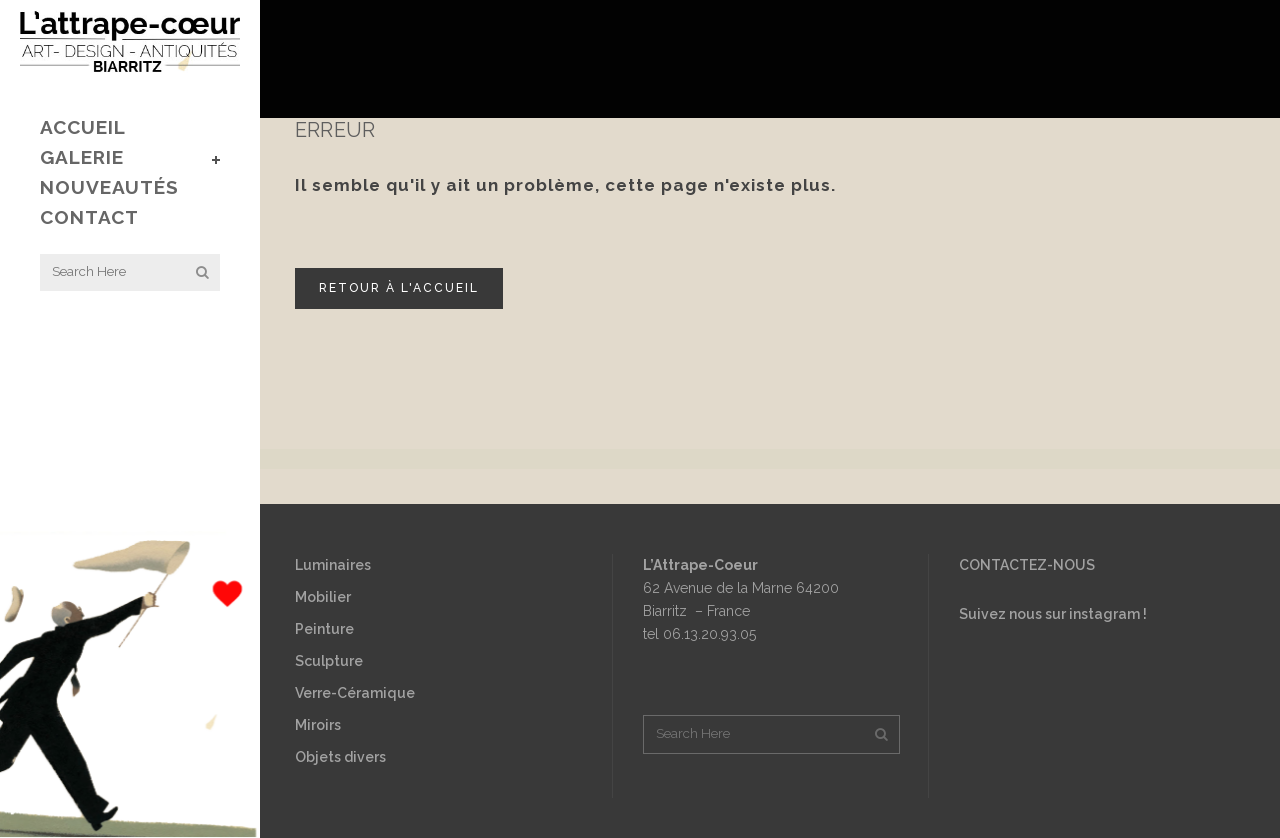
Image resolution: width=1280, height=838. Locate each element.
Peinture (324, 629)
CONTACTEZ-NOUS (1027, 565)
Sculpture (329, 661)
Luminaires (333, 565)
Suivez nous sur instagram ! (1053, 614)
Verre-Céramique (355, 693)
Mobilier (323, 597)
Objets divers (340, 757)
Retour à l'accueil (399, 288)
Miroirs (318, 725)
